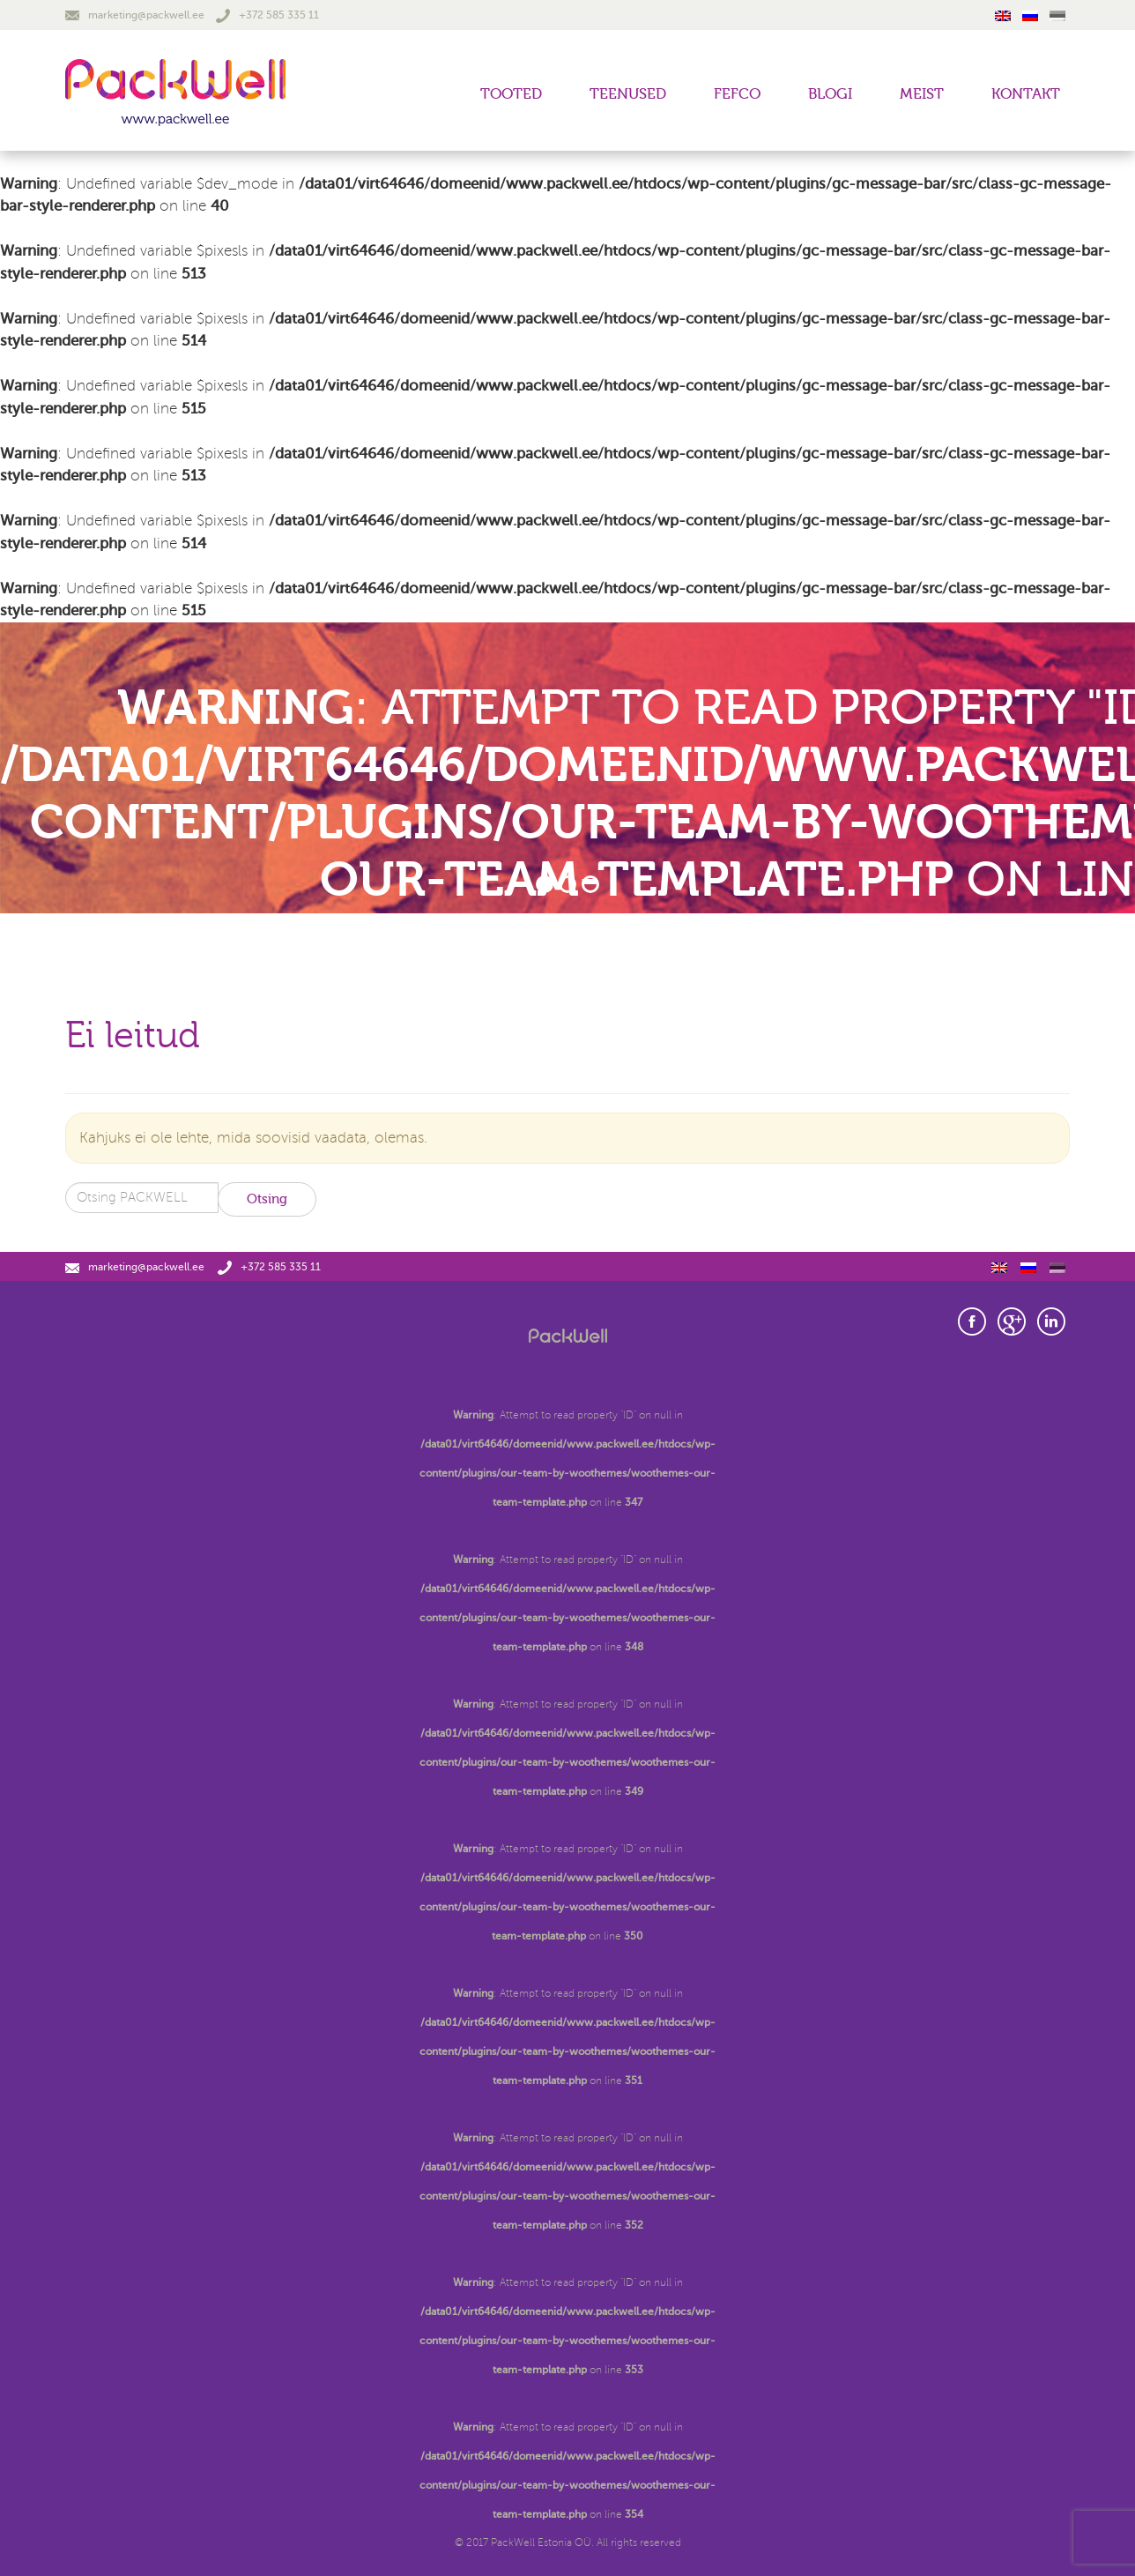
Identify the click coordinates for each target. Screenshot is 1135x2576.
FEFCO (737, 94)
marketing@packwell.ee (134, 15)
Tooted (511, 94)
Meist (922, 94)
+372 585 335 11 (267, 15)
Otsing (267, 1199)
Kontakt (1025, 94)
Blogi (830, 94)
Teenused (628, 94)
